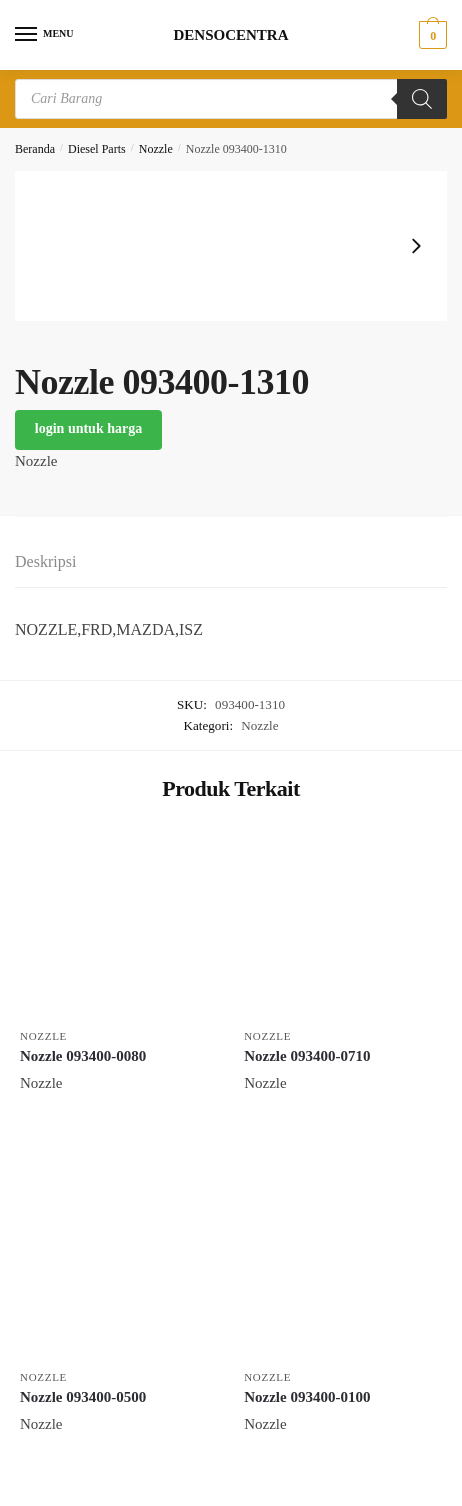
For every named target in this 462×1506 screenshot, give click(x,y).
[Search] (422, 99)
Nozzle (156, 149)
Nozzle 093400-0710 (307, 1056)
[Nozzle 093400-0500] (117, 1262)
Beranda (35, 149)
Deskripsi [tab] (45, 561)
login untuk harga (88, 428)
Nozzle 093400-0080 (83, 1056)
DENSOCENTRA (230, 35)
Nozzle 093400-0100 (307, 1397)
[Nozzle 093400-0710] (341, 921)
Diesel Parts (97, 149)
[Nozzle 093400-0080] (117, 921)
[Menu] (45, 35)
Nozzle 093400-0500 (83, 1397)
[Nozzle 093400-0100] (341, 1262)
